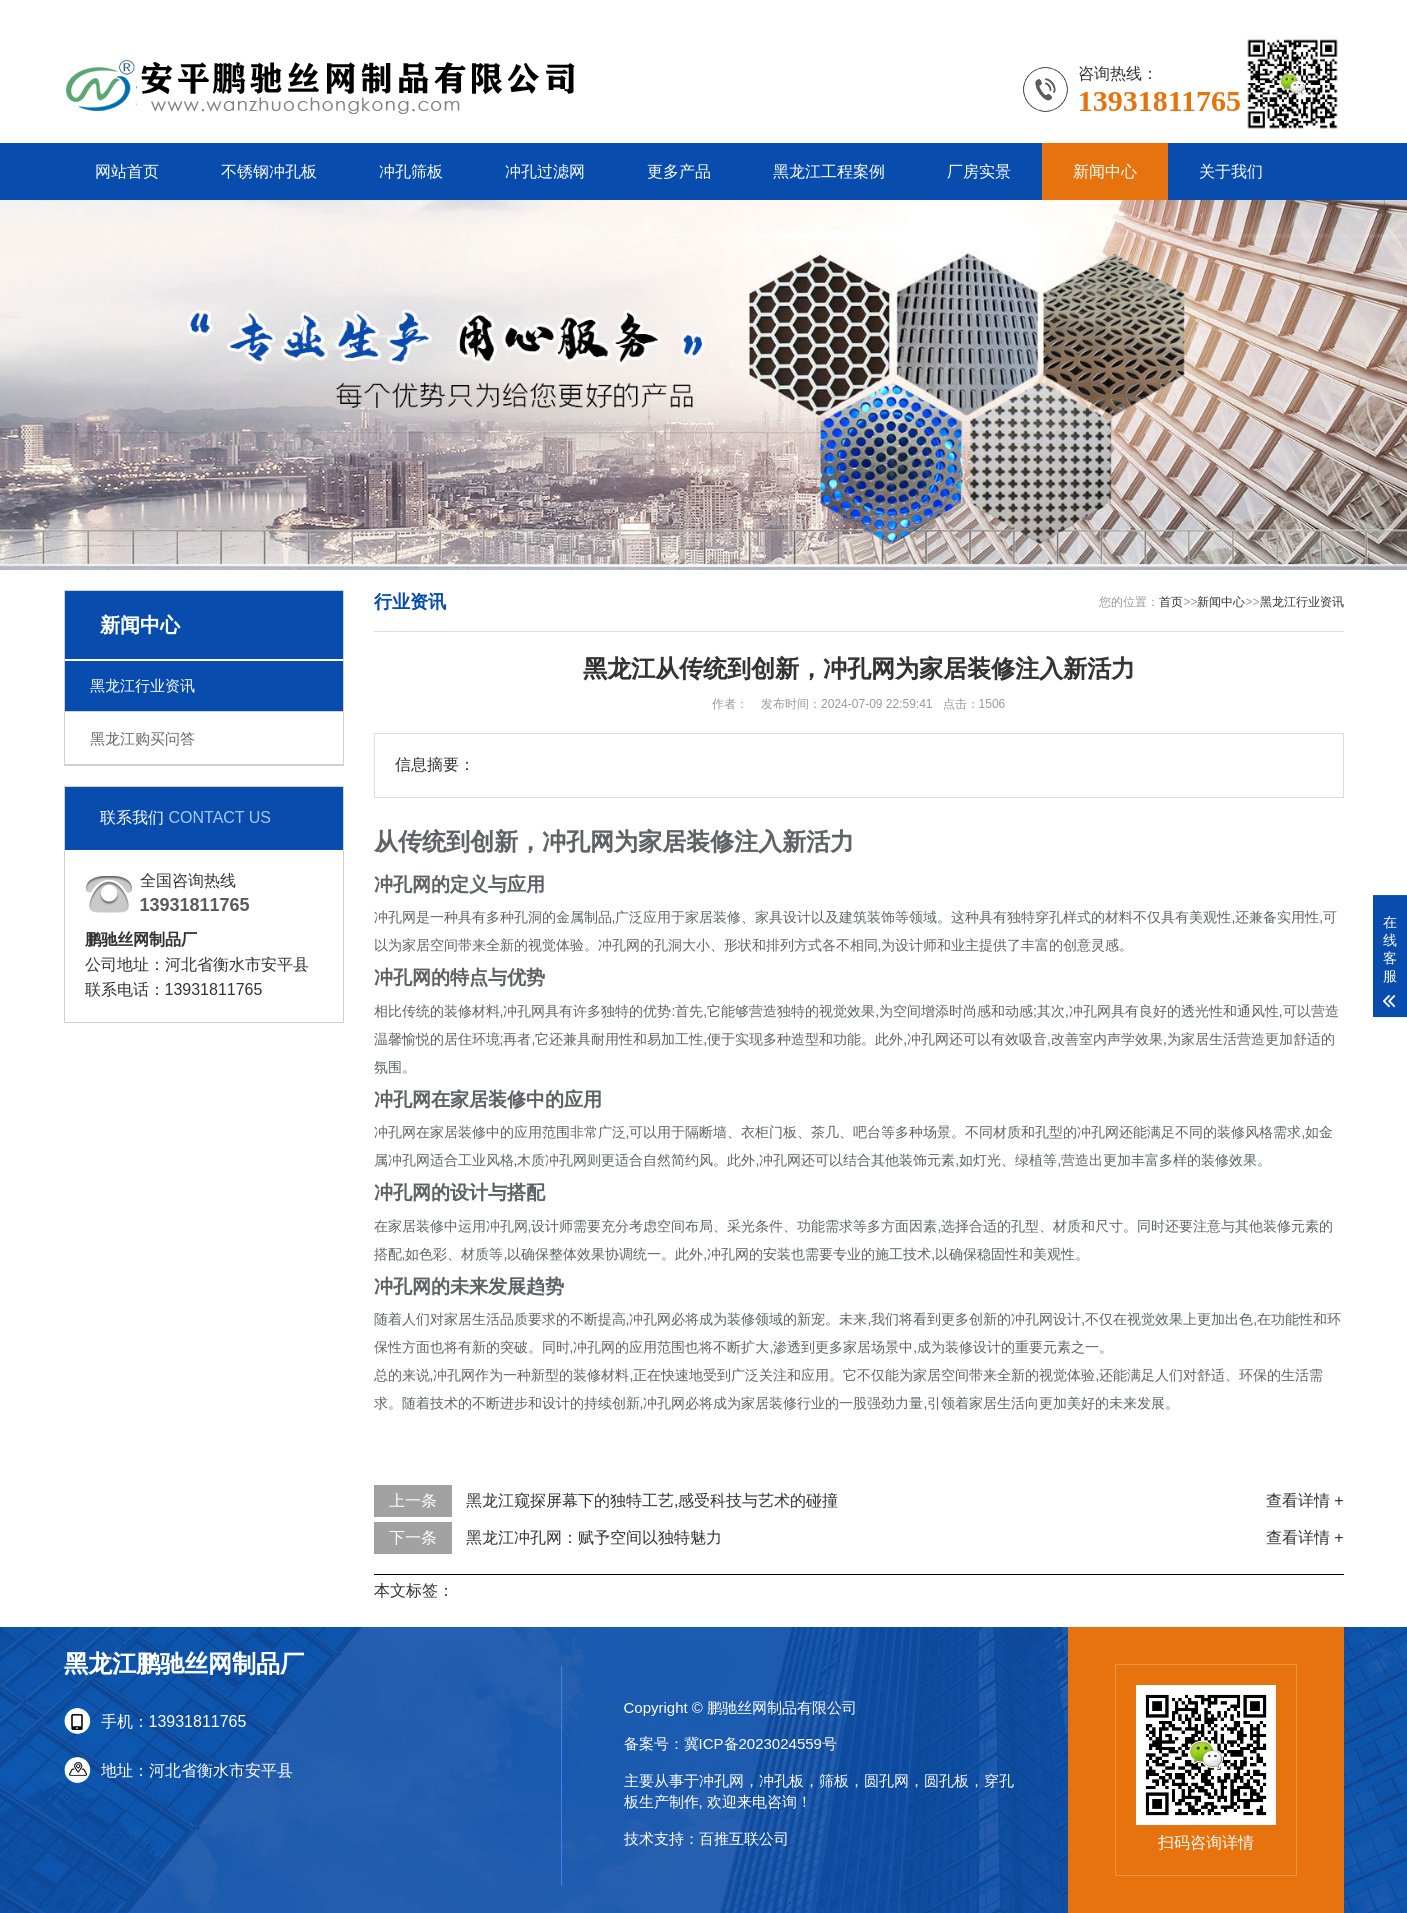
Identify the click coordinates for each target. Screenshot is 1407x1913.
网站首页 (127, 171)
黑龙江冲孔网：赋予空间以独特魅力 (594, 1537)
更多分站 (1312, 14)
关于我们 (1231, 171)
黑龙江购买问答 (142, 738)
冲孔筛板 (411, 171)
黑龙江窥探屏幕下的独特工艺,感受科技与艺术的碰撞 (652, 1500)
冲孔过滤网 (545, 171)
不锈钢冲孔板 (269, 171)
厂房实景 (979, 171)
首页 (1171, 602)
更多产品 (679, 171)
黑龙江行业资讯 (142, 685)
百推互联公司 (744, 1838)
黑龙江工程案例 (829, 171)
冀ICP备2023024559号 (760, 1743)
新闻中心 (1105, 171)
